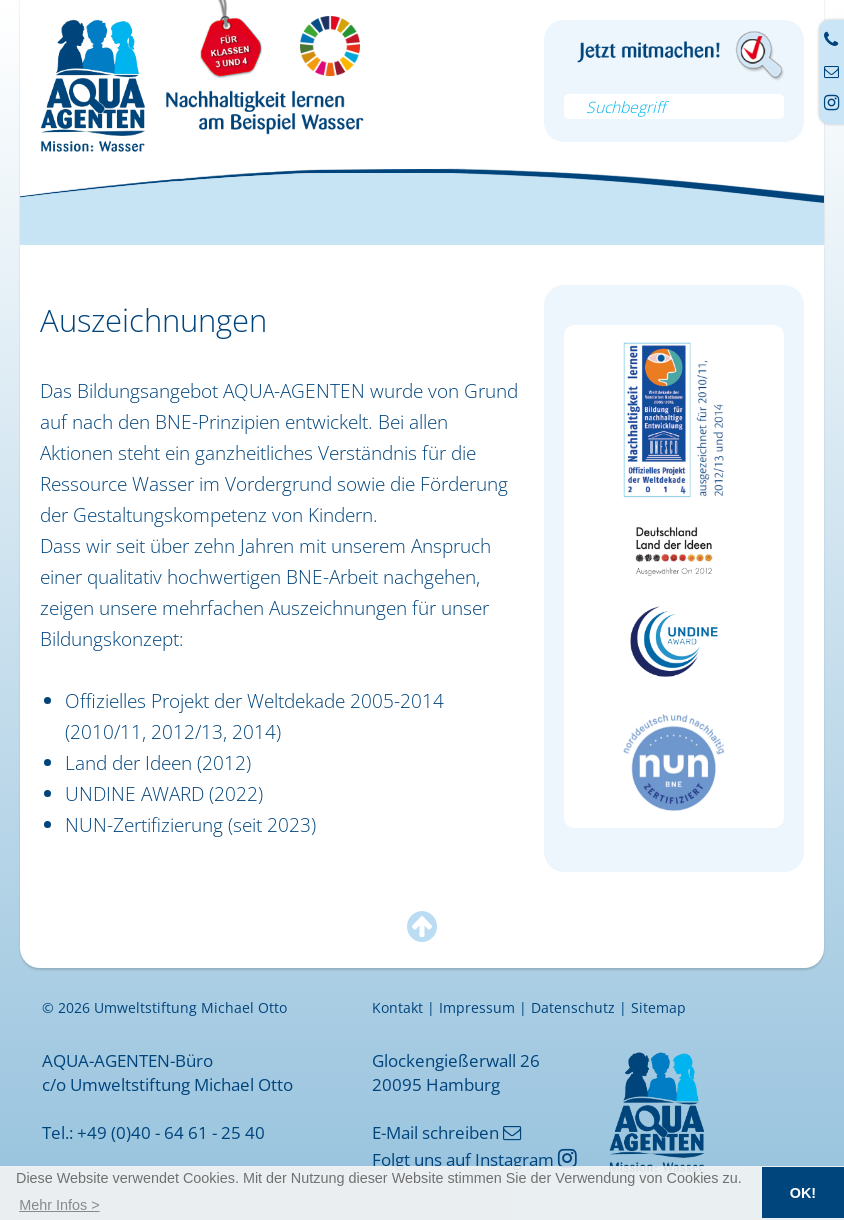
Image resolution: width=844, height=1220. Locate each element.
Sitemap (658, 1008)
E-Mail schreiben (446, 1132)
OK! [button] (803, 1193)
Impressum (477, 1008)
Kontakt (397, 1008)
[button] (59, 1205)
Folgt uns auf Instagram (474, 1159)
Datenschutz (573, 1008)
